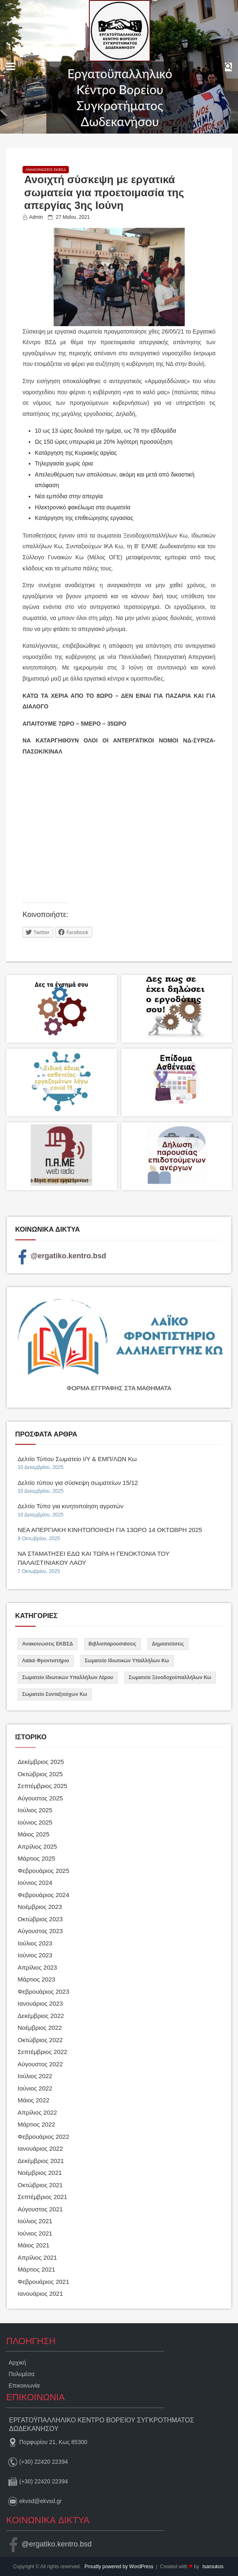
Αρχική (17, 2362)
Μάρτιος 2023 (36, 1979)
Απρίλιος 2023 (37, 1967)
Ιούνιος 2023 (35, 1955)
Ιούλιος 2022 (35, 2075)
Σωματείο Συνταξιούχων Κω (54, 1694)
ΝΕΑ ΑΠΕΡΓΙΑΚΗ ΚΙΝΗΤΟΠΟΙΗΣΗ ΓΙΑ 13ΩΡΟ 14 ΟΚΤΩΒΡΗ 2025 (110, 1529)
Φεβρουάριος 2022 (43, 2136)
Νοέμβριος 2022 (40, 2027)
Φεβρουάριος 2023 (43, 1991)
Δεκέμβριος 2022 (41, 2015)
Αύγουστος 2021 (40, 2209)
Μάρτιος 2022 (36, 2124)
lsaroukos (212, 2566)
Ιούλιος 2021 (35, 2220)
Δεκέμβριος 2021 (41, 2160)
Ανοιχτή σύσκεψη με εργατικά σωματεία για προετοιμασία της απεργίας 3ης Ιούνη (104, 192)
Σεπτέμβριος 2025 (42, 1785)
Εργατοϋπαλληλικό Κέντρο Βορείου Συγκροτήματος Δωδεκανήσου (119, 97)
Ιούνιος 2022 (35, 2088)
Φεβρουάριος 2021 (43, 2281)
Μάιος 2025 (34, 1834)
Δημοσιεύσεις (168, 1644)
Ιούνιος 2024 (35, 1882)
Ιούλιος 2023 (35, 1943)
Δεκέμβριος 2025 (41, 1761)
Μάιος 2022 (34, 2100)
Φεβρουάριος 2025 (43, 1870)
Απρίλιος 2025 (37, 1846)
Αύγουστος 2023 (40, 1930)
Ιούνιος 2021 (35, 2233)
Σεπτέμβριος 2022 (42, 2051)
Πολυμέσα (21, 2374)
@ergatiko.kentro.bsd (60, 1256)
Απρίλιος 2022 (37, 2112)
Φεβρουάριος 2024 (43, 1894)
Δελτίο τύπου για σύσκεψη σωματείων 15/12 (78, 1482)
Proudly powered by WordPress (119, 2566)
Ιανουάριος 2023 (40, 2003)
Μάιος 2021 (34, 2245)
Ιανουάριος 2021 (40, 2293)
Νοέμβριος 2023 (40, 1906)
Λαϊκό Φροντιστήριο (45, 1661)
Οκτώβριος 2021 (40, 2184)
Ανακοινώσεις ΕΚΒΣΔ (45, 170)
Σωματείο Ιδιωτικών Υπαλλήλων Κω (127, 1661)
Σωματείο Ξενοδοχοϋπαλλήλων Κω (170, 1677)
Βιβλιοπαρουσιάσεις (112, 1644)
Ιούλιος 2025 (35, 1810)
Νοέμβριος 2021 (40, 2172)
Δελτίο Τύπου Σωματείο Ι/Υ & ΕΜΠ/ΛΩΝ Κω (77, 1458)
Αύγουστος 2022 (40, 2064)
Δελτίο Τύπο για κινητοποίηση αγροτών (70, 1505)
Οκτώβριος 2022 (40, 2039)
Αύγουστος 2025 (40, 1798)
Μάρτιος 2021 (36, 2269)
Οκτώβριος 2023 (40, 1919)
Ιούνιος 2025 (35, 1822)
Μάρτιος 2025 (36, 1858)
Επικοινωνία (24, 2385)
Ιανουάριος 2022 (40, 2148)
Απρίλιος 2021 (37, 2257)
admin (36, 217)
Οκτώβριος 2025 (40, 1773)
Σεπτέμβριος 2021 (42, 2196)
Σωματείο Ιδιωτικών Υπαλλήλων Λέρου (67, 1677)
